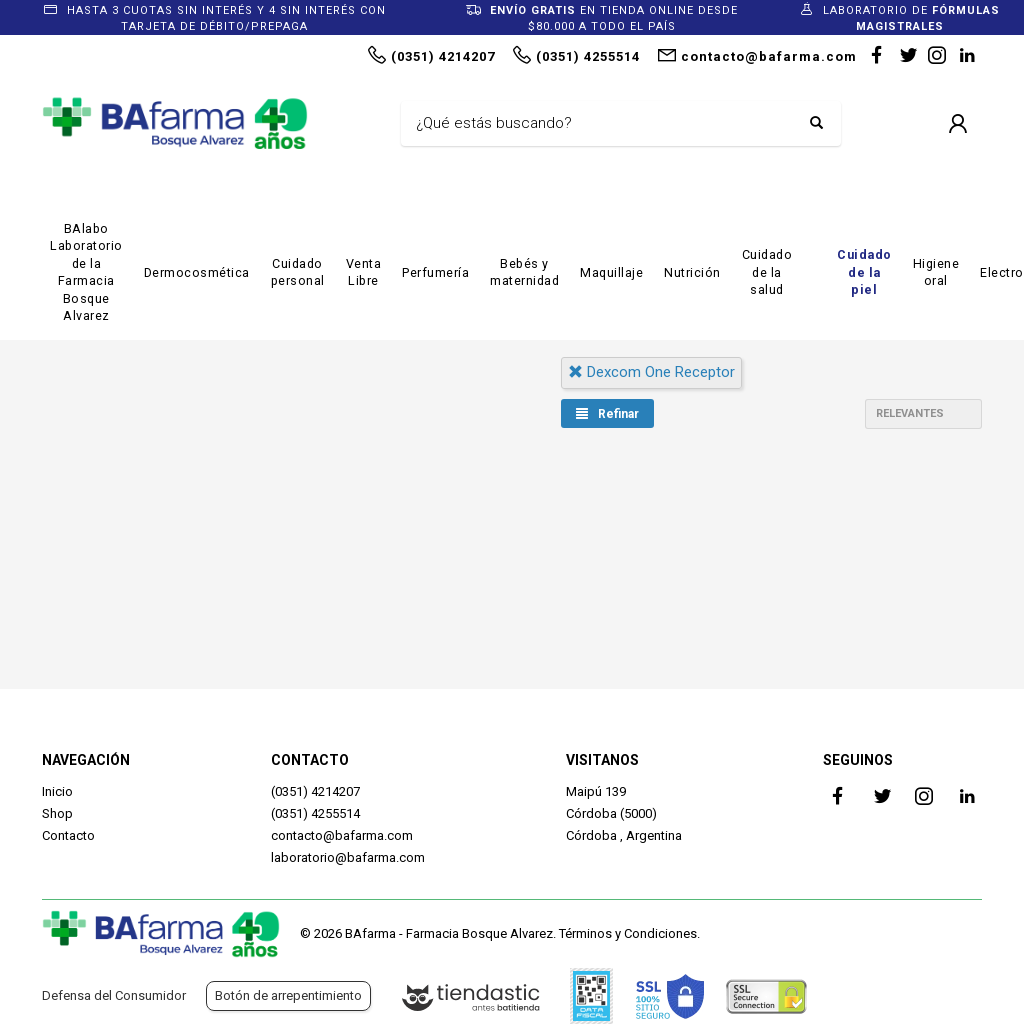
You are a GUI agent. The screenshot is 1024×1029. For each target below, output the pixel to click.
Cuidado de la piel (864, 272)
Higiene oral (936, 272)
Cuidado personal (298, 272)
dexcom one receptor (651, 372)
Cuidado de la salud (767, 272)
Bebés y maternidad (524, 272)
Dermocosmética (197, 272)
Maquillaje (611, 272)
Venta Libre (364, 272)
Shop (57, 813)
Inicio (57, 791)
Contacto (68, 835)
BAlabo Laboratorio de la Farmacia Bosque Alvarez (86, 272)
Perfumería (435, 272)
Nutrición (692, 272)
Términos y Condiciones (628, 933)
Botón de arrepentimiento (288, 995)
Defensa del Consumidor (114, 995)
